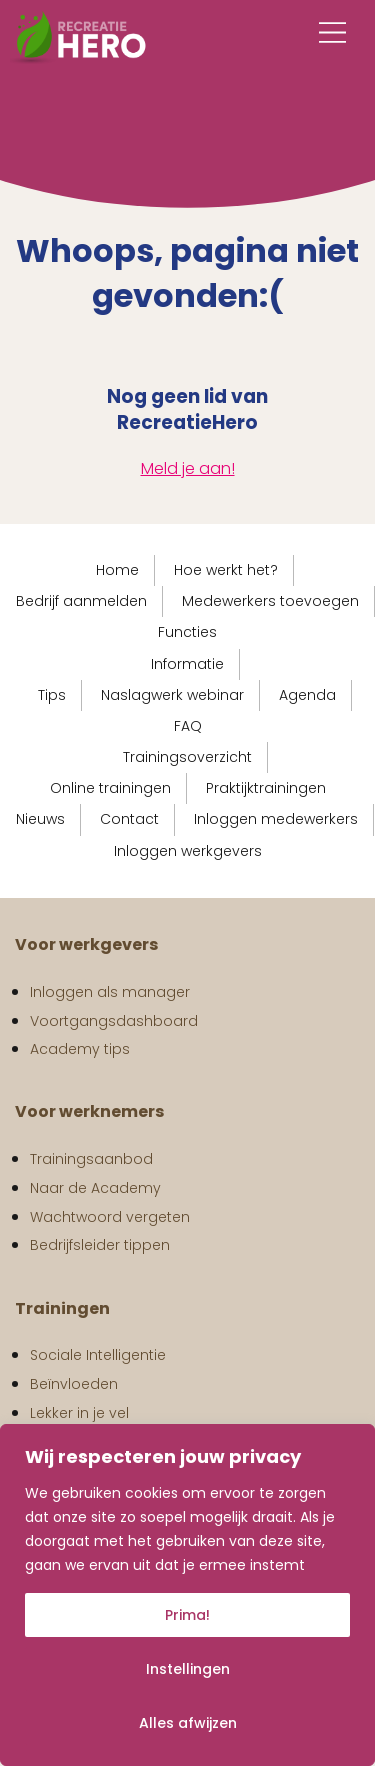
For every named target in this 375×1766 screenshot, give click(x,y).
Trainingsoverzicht (187, 757)
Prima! (187, 1615)
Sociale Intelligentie (98, 1355)
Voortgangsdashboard (114, 1021)
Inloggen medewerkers (276, 819)
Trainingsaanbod (91, 1159)
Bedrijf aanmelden (81, 601)
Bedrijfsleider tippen (100, 1245)
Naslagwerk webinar (172, 695)
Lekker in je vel (79, 1413)
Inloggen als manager (110, 992)
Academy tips (80, 1049)
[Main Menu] (332, 32)
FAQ (188, 726)
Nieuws (40, 819)
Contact (129, 819)
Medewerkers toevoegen (270, 601)
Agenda (307, 695)
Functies (187, 632)
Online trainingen (110, 788)
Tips (52, 695)
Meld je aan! (188, 468)
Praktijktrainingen (266, 788)
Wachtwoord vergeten (110, 1217)
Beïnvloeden (74, 1384)
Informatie (187, 664)
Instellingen (188, 1669)
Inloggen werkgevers (188, 851)
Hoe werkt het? (226, 570)
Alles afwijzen (188, 1723)
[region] (187, 1595)
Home (117, 570)
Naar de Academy (95, 1188)
